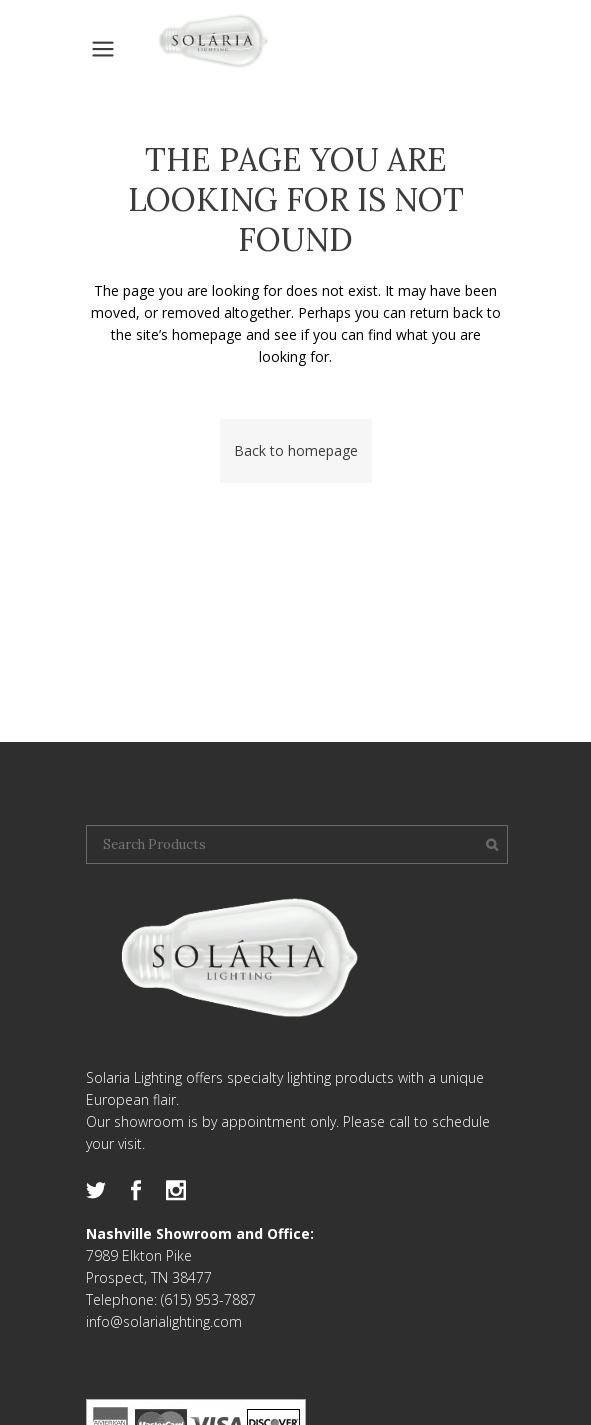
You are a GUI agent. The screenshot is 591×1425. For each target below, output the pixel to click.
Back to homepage (296, 450)
